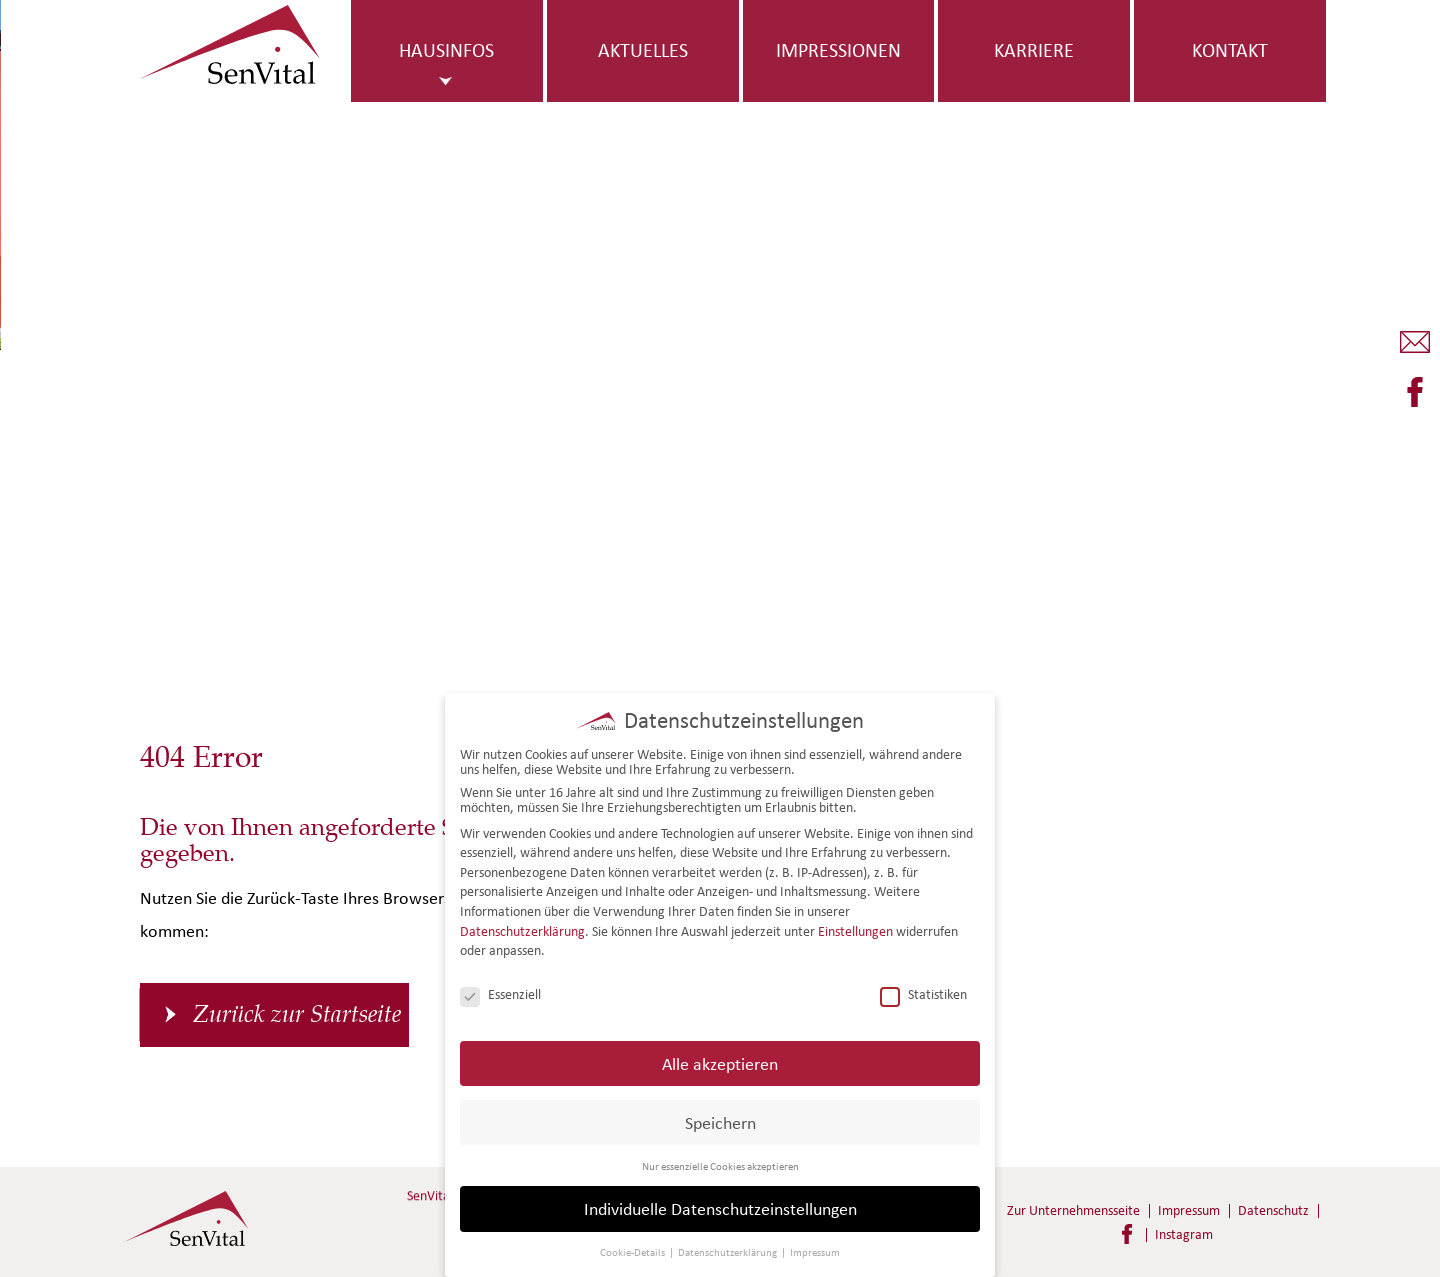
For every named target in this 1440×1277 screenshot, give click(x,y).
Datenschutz (1273, 1210)
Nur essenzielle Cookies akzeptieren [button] (720, 1161)
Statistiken (923, 990)
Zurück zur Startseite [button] (297, 1014)
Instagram (1184, 1234)
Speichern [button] (720, 1117)
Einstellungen (855, 926)
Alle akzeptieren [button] (720, 1058)
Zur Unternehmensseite (1073, 1210)
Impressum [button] (815, 1248)
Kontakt (1230, 50)
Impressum (1189, 1210)
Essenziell (500, 990)
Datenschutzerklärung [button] (728, 1248)
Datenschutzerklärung (522, 926)
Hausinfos (446, 50)
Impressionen (838, 50)
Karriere (1034, 50)
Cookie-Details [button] (633, 1248)
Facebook (1127, 1234)
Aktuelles (643, 50)
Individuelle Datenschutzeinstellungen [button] (720, 1204)
